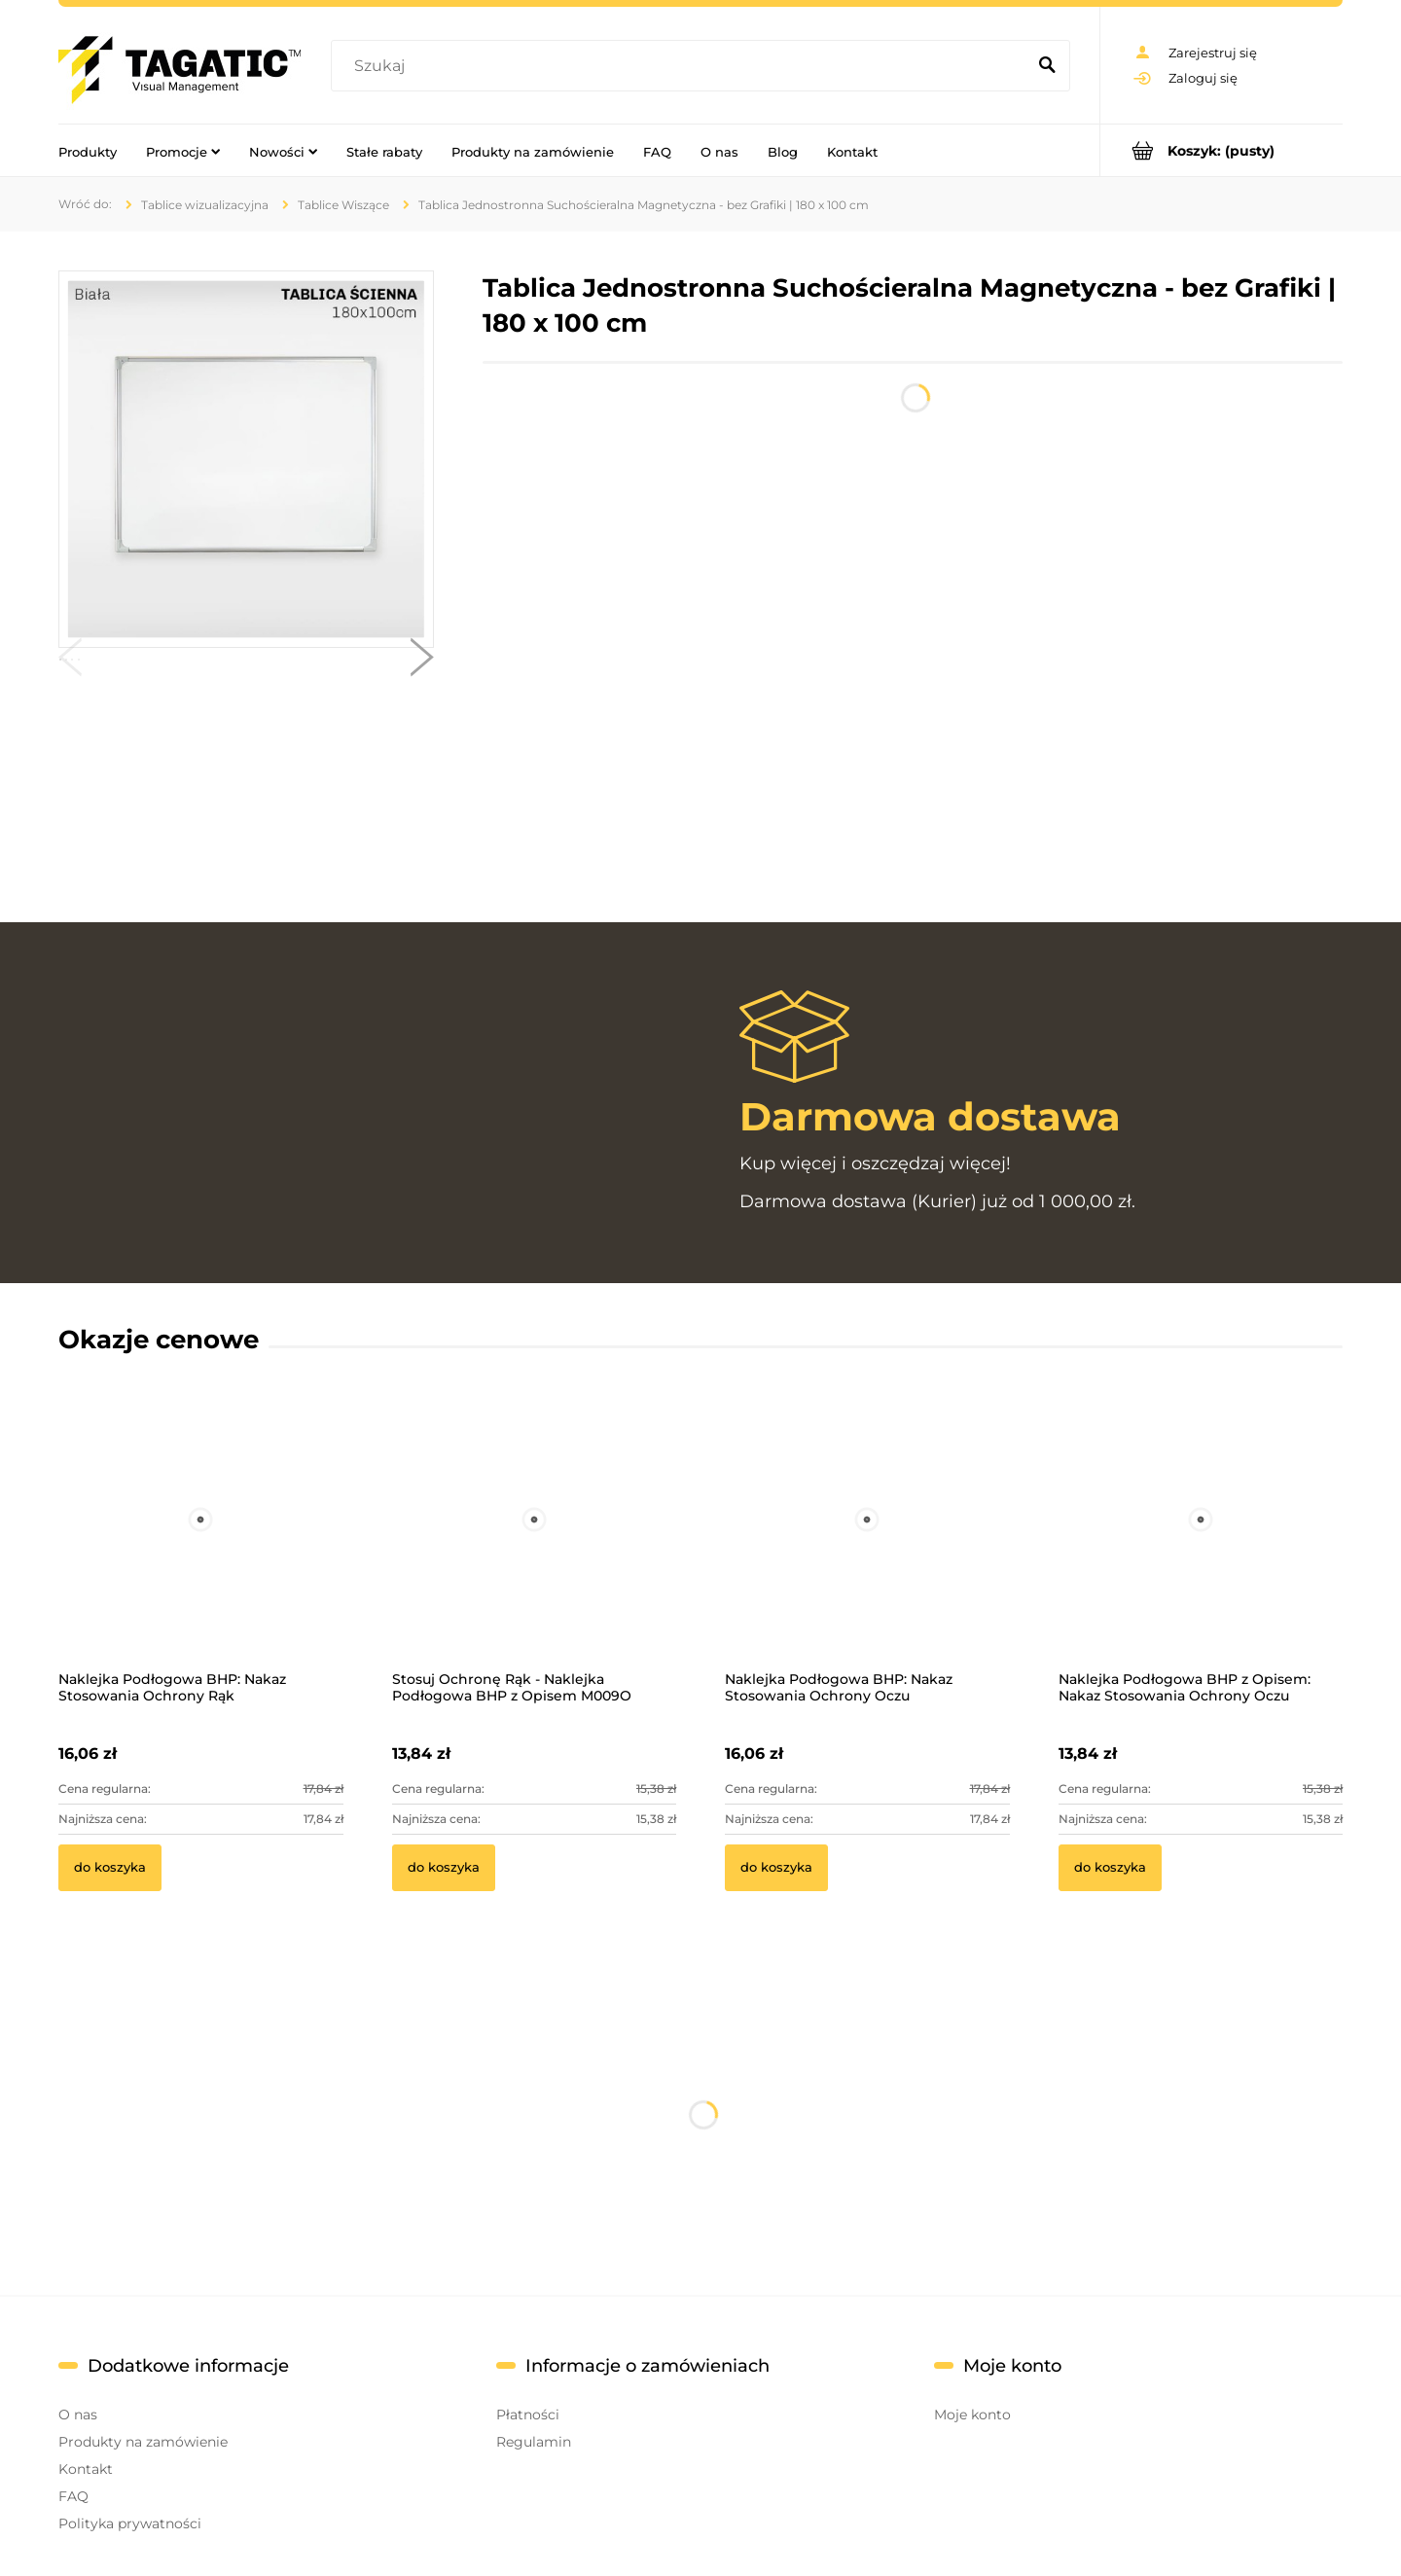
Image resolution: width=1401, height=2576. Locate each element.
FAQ (73, 2496)
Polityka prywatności (129, 2523)
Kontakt (85, 2469)
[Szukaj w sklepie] (682, 66)
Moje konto (972, 2414)
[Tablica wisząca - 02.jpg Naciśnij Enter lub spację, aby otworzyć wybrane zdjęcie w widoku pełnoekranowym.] (246, 459)
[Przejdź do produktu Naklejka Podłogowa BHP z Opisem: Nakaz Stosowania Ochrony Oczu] (1201, 1545)
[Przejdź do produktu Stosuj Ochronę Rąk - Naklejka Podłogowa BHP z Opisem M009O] (534, 1545)
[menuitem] (87, 150)
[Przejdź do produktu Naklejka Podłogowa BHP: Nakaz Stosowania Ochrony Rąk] (200, 1545)
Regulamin (533, 2442)
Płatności (527, 2414)
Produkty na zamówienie (143, 2442)
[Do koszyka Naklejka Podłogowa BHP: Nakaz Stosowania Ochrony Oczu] (776, 1867)
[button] (70, 661)
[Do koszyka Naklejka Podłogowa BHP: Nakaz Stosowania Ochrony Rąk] (110, 1867)
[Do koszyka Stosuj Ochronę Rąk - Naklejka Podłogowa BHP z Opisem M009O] (443, 1867)
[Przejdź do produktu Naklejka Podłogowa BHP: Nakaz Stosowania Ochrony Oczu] (867, 1545)
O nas (77, 2414)
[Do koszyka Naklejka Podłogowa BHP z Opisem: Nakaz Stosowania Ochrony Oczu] (1110, 1867)
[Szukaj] (1046, 66)
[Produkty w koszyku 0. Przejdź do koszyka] (1221, 150)
